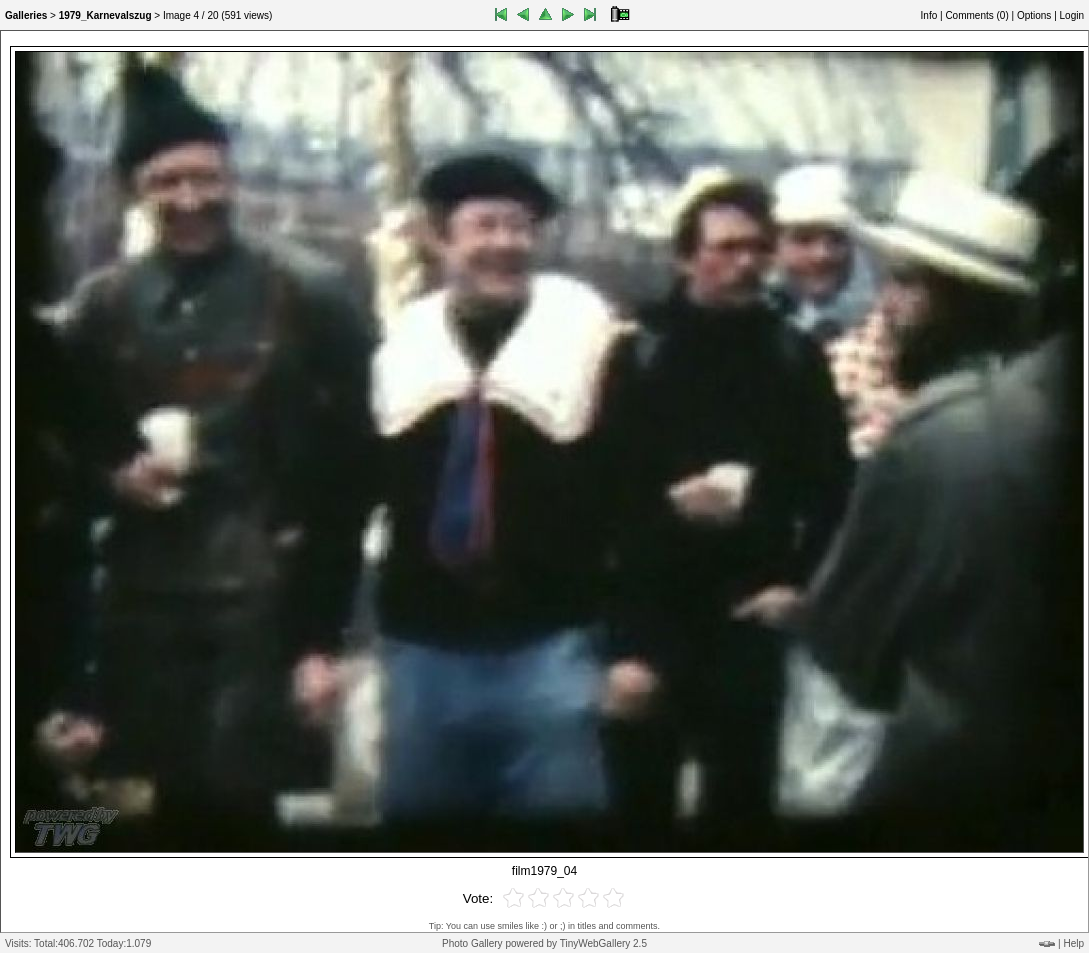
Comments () (976, 15)
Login (1072, 15)
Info (929, 15)
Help (1073, 943)
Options (1034, 15)
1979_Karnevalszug (105, 15)
